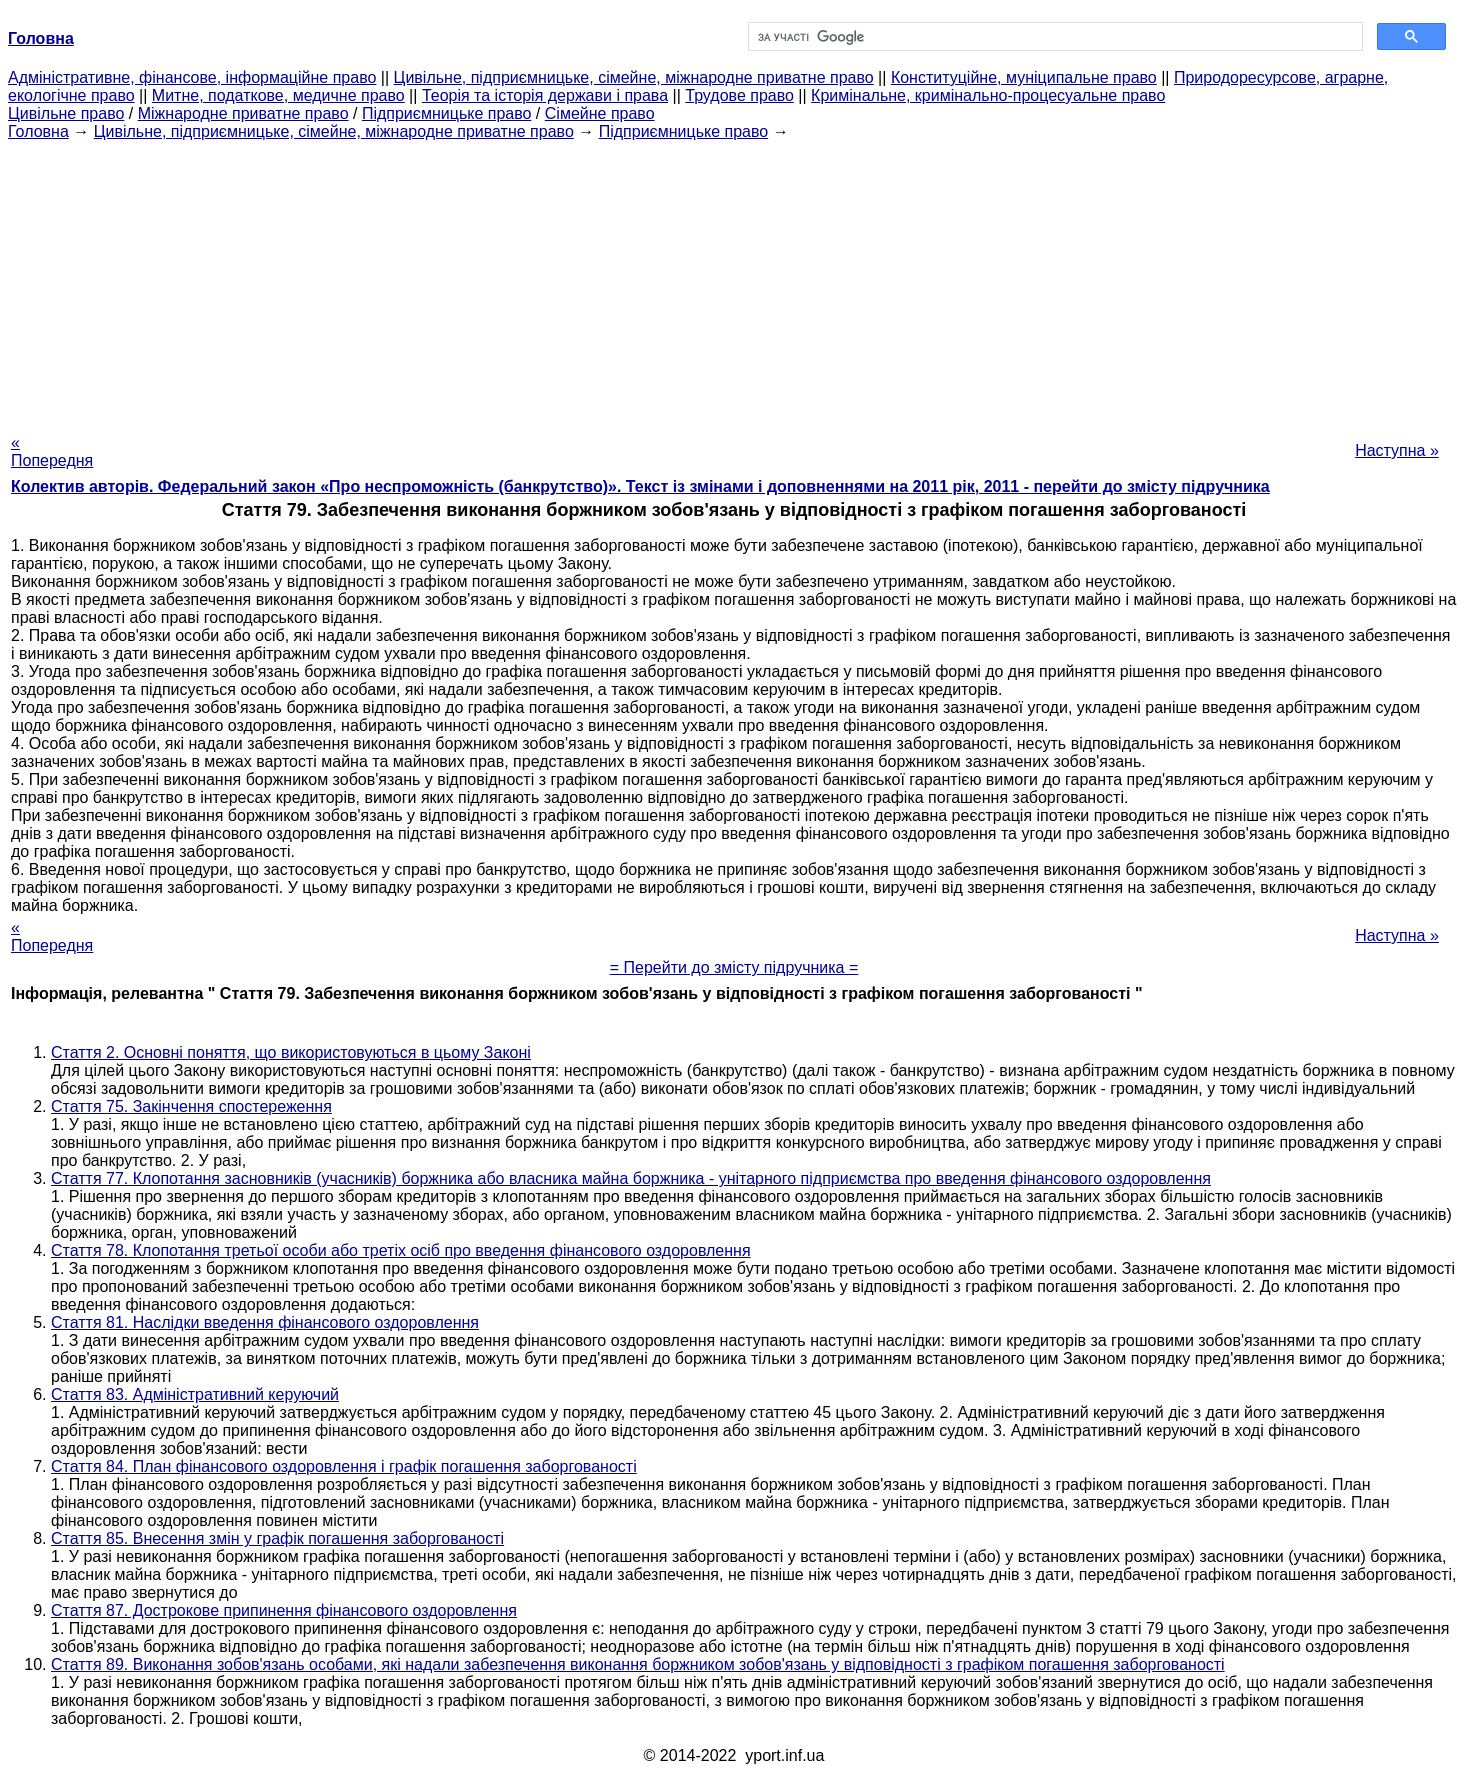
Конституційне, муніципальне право (1024, 77)
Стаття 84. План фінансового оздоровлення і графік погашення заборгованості (344, 1466)
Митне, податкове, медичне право (278, 95)
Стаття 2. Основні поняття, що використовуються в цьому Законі (291, 1052)
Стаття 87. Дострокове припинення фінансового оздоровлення (284, 1610)
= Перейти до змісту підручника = (734, 967)
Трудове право (739, 95)
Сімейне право (600, 113)
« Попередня (52, 451)
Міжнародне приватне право (243, 113)
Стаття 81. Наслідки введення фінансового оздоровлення (265, 1322)
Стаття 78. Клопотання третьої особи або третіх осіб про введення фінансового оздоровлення (401, 1250)
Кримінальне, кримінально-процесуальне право (988, 95)
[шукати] (1053, 37)
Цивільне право (66, 113)
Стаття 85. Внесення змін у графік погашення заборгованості (277, 1538)
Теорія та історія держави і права (545, 95)
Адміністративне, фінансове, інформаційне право (192, 77)
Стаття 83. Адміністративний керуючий (195, 1394)
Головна (38, 131)
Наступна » (1397, 450)
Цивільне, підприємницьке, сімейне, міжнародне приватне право (634, 77)
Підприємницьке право (447, 113)
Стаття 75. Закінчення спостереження (191, 1106)
